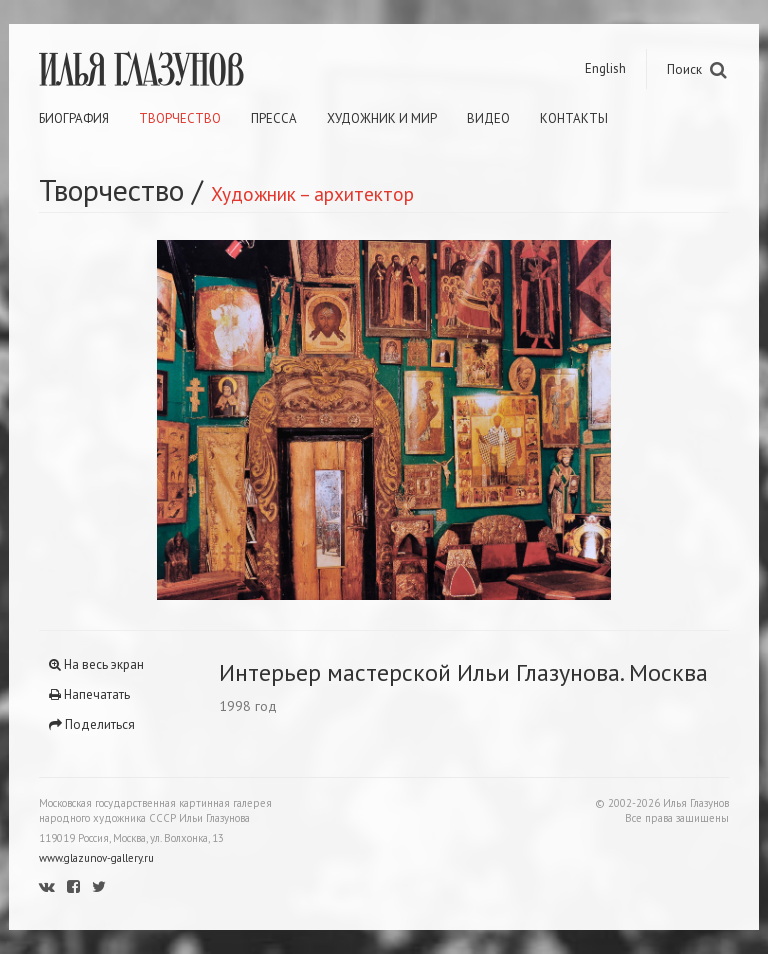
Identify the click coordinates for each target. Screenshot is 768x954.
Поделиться (92, 724)
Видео (488, 118)
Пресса (274, 118)
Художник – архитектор (312, 193)
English (605, 68)
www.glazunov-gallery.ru (96, 858)
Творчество (180, 118)
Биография (74, 118)
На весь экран (96, 664)
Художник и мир (382, 118)
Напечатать (89, 694)
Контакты (574, 118)
